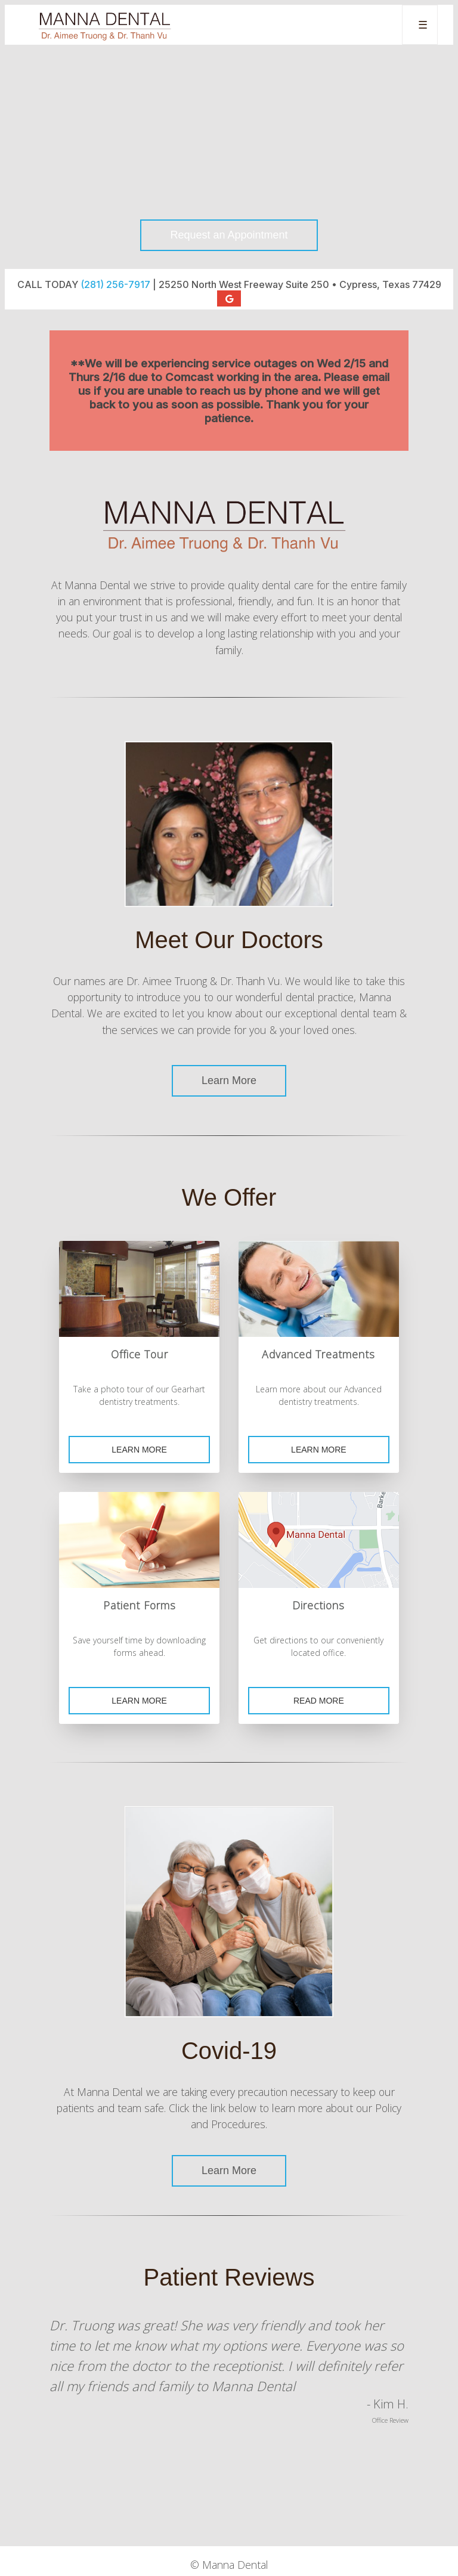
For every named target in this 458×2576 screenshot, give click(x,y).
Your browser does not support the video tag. (229, 157)
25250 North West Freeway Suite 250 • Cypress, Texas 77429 (300, 284)
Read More (318, 1700)
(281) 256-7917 (115, 284)
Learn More (229, 1080)
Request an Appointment (228, 235)
